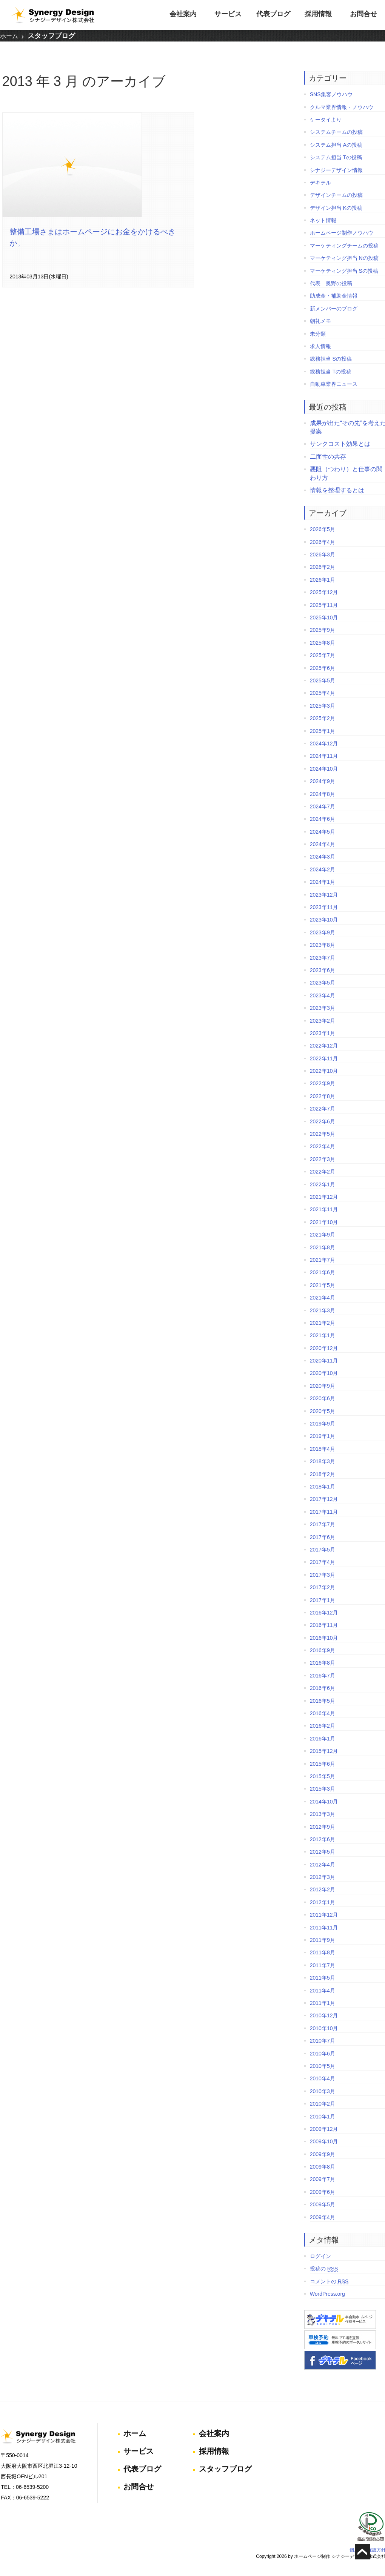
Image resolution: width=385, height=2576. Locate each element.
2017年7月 (320, 1522)
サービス (228, 14)
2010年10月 (322, 2026)
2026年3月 (320, 552)
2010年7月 (320, 2038)
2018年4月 (320, 1446)
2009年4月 (320, 2214)
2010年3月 (320, 2089)
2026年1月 (320, 577)
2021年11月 (322, 1207)
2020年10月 (322, 1370)
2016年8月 (320, 1660)
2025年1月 (320, 728)
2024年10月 (322, 766)
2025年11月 (322, 602)
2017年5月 (320, 1547)
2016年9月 (320, 1648)
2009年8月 (320, 2164)
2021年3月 (320, 1307)
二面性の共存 (326, 454)
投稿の (322, 2266)
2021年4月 (320, 1295)
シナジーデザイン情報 (334, 167)
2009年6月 (320, 2189)
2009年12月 (322, 2126)
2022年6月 (320, 1118)
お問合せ (363, 14)
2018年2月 (320, 1471)
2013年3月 (320, 1811)
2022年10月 (322, 1068)
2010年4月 (320, 2076)
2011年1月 (320, 2000)
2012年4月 (320, 1862)
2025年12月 (322, 590)
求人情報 (318, 344)
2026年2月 (320, 564)
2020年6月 (320, 1396)
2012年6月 (320, 1837)
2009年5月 (320, 2202)
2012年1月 (320, 1900)
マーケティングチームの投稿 (342, 243)
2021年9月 (320, 1232)
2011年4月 (320, 1988)
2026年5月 (320, 527)
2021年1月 (320, 1333)
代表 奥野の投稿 (329, 281)
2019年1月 (320, 1433)
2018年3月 (320, 1459)
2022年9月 (320, 1081)
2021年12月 (322, 1194)
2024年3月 (320, 854)
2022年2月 (320, 1169)
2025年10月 (322, 615)
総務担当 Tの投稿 (328, 369)
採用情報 (318, 14)
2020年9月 (320, 1383)
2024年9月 (320, 779)
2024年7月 (320, 804)
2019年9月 (320, 1421)
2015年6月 (320, 1761)
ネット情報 (321, 218)
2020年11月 (322, 1358)
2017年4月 (320, 1559)
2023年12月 (322, 892)
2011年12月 (322, 1912)
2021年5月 (320, 1283)
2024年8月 (320, 791)
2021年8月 (320, 1244)
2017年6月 (320, 1534)
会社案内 (183, 14)
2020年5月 (320, 1408)
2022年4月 (320, 1144)
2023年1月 (320, 1031)
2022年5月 (320, 1131)
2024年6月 (320, 816)
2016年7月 (320, 1673)
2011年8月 (320, 1950)
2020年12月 (322, 1346)
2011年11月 (322, 1925)
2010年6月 (320, 2051)
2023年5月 (320, 980)
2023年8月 (320, 942)
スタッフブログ (51, 36)
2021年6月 (320, 1270)
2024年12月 (322, 741)
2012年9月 (320, 1824)
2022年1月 (320, 1181)
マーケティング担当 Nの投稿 (342, 255)
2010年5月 (320, 2063)
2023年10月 (322, 917)
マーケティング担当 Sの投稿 (342, 268)
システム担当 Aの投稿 (334, 142)
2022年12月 (322, 1043)
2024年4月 (320, 842)
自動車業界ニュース (331, 381)
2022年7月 (320, 1106)
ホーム (9, 37)
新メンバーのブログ (331, 306)
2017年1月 (320, 1597)
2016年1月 (320, 1736)
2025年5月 (320, 678)
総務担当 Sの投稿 (329, 356)
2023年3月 (320, 1005)
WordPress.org (325, 2291)
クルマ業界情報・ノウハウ (339, 104)
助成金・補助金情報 (331, 293)
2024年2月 (320, 867)
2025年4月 (320, 690)
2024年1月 (320, 879)
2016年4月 (320, 1711)
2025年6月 (320, 665)
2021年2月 (320, 1320)
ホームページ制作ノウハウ (339, 230)
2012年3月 (320, 1874)
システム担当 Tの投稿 (334, 155)
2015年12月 (322, 1748)
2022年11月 (322, 1056)
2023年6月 (320, 968)
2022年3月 (320, 1157)
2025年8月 (320, 640)
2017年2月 (320, 1585)
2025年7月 (320, 653)
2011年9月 (320, 1937)
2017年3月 (320, 1572)
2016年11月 (322, 1622)
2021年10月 (322, 1220)
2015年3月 (320, 1786)
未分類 (315, 331)
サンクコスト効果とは (338, 441)
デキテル (318, 180)
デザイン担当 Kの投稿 (334, 205)
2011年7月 (320, 1963)
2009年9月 (320, 2152)
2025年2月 (320, 716)
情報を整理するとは (335, 487)
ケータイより (323, 117)
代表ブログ (273, 14)
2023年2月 (320, 1018)
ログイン (318, 2253)
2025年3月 (320, 703)
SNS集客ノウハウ (329, 92)
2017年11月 (322, 1509)
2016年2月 (320, 1723)
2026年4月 (320, 539)
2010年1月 (320, 2114)
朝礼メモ (318, 318)
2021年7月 (320, 1257)
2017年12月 (322, 1496)
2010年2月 (320, 2101)
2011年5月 (320, 1975)
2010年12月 (322, 2013)
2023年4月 (320, 993)
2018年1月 (320, 1484)
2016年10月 (322, 1635)
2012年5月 (320, 1849)
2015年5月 (320, 1774)
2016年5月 (320, 1698)
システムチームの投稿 (334, 129)
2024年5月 (320, 829)
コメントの (327, 2279)
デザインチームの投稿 (334, 192)
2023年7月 (320, 955)
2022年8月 (320, 1094)
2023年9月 (320, 930)
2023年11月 (322, 905)
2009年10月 (322, 2139)
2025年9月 (320, 627)
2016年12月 (322, 1610)
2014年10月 (322, 1799)
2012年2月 (320, 1887)
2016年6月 (320, 1685)
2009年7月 (320, 2177)
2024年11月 (322, 753)
